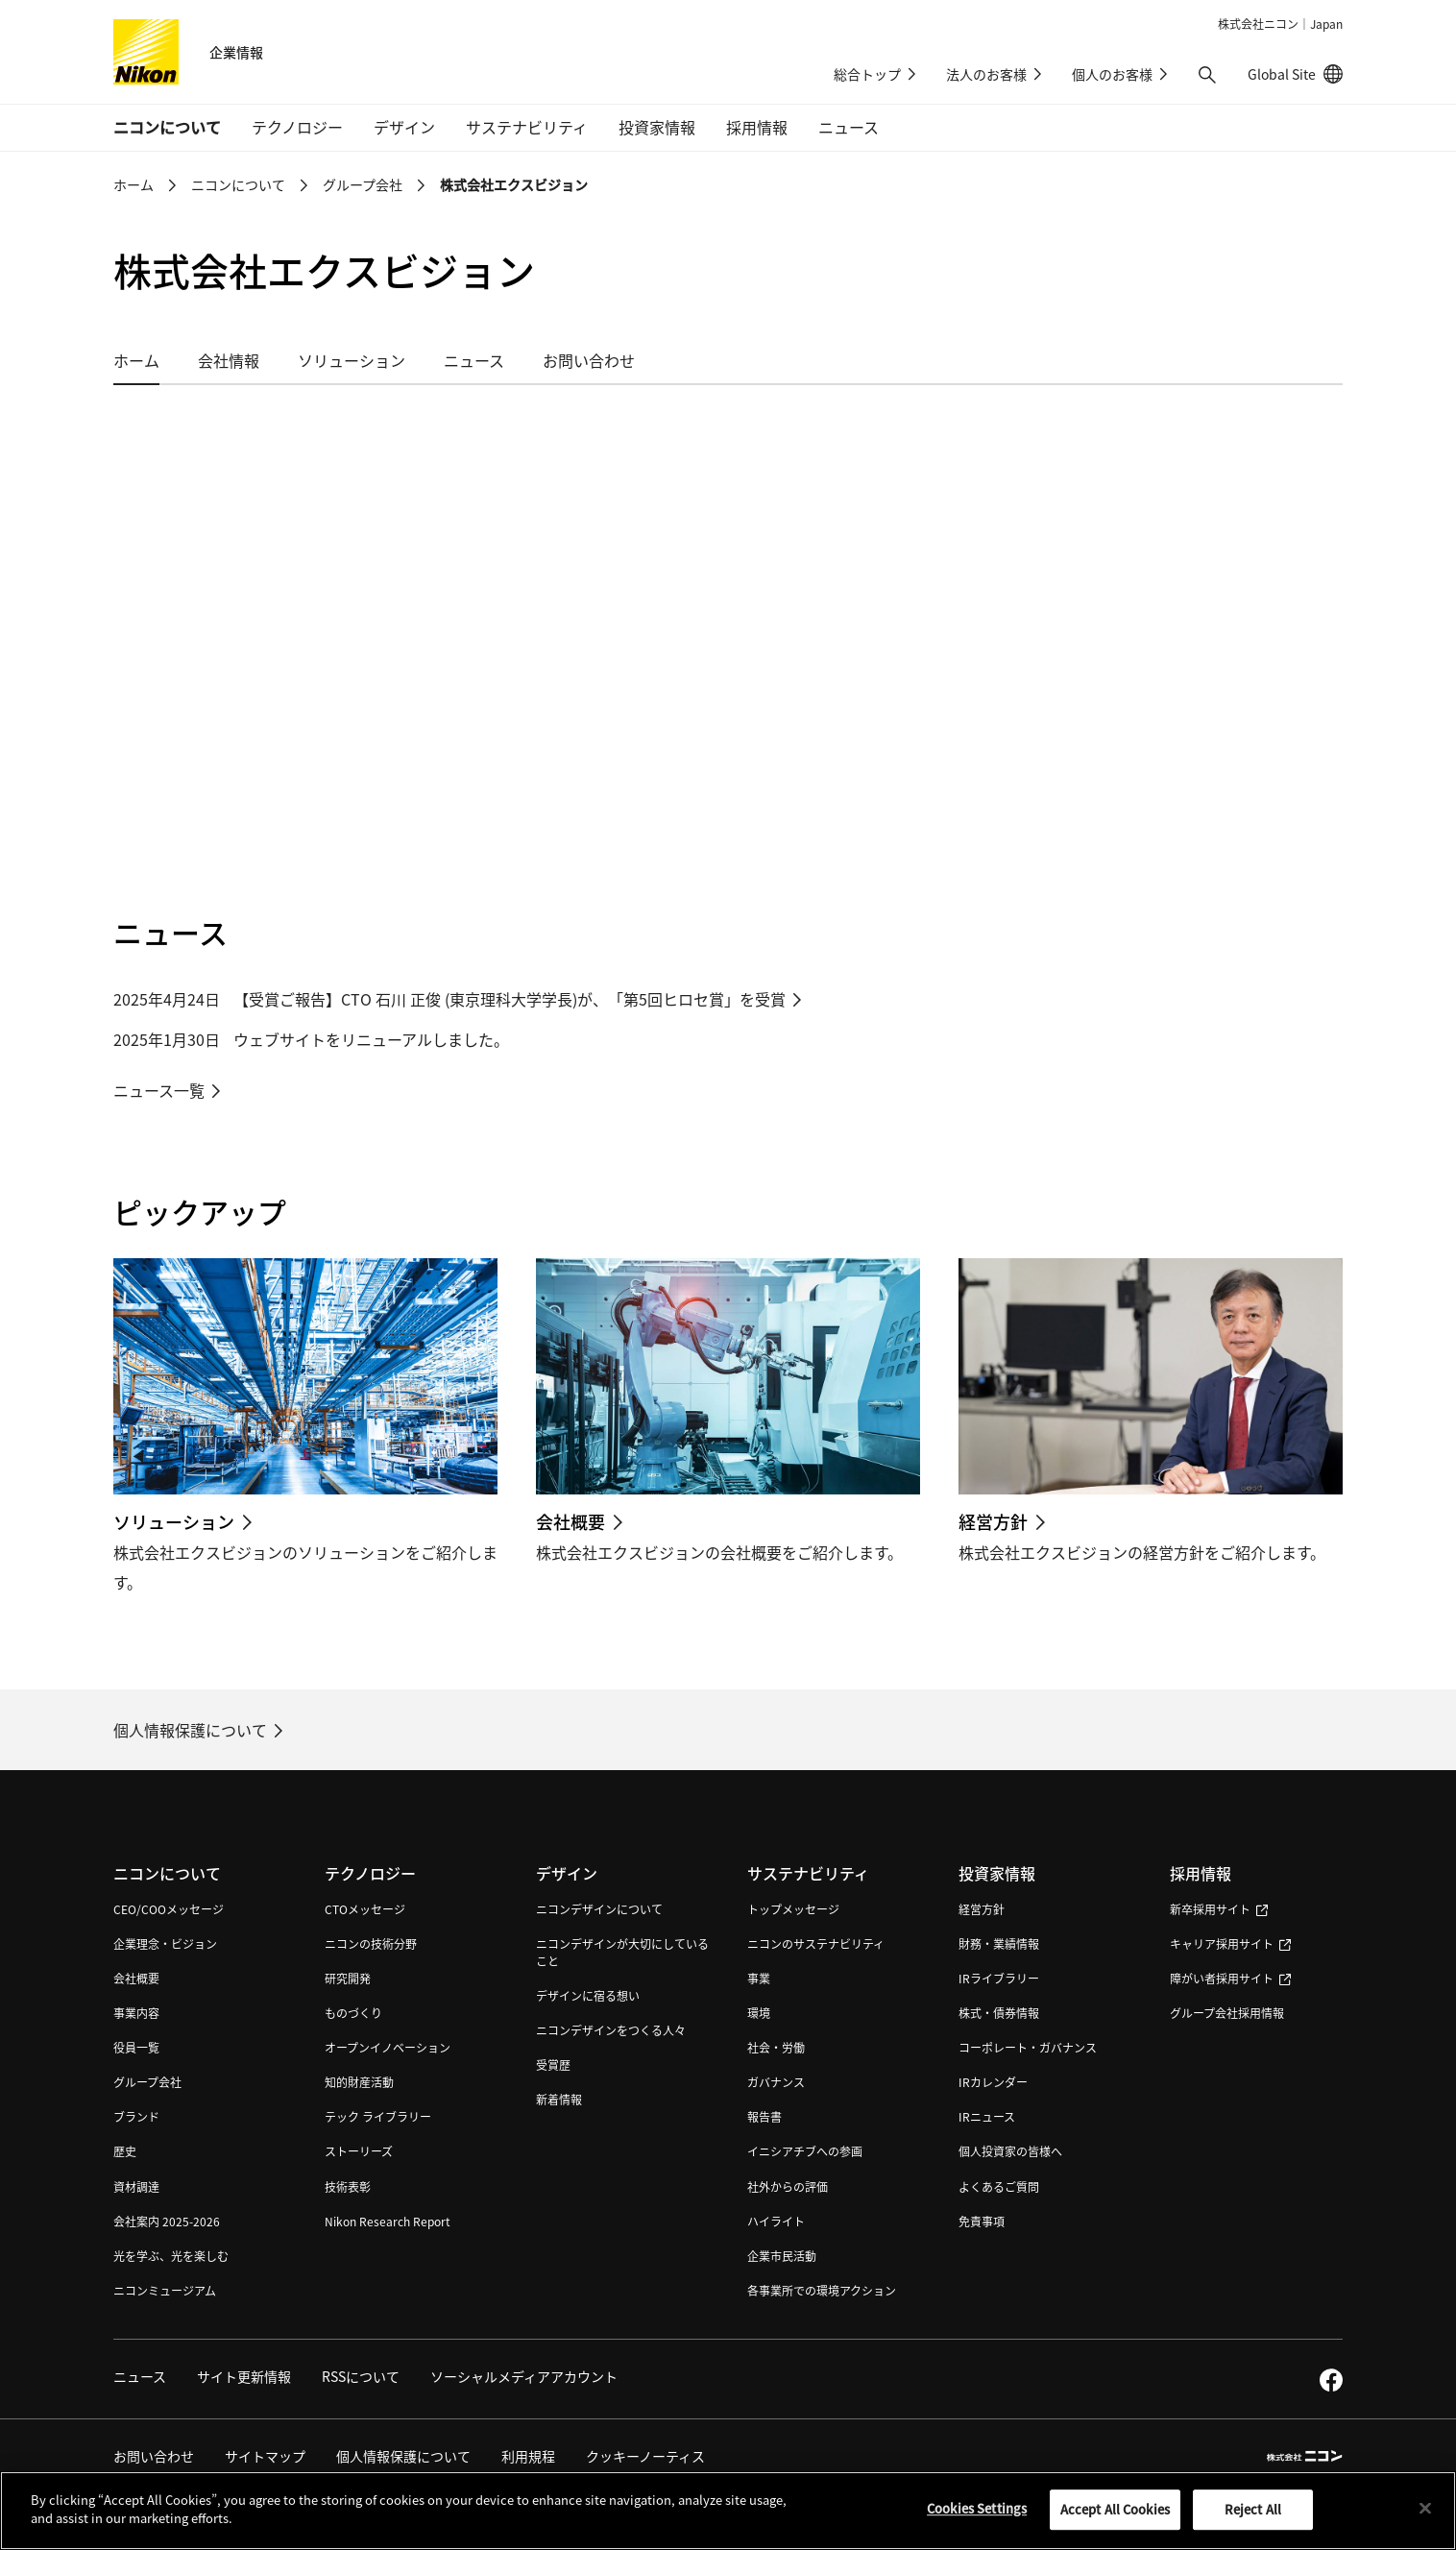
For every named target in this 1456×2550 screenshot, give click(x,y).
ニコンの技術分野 (371, 1943)
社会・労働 (776, 2047)
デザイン (566, 1872)
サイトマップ (265, 2455)
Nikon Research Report (387, 2221)
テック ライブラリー (378, 2116)
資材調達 (136, 2186)
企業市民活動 (781, 2255)
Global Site (1295, 74)
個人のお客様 (1112, 74)
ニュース (848, 126)
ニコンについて (238, 184)
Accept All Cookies (1115, 2509)
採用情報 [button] (757, 126)
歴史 (124, 2151)
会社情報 (228, 360)
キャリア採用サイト (1230, 1943)
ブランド (136, 2116)
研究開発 (348, 1978)
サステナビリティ (808, 1872)
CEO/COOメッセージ (168, 1909)
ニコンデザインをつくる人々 (611, 2030)
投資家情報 (997, 1872)
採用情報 (1200, 1872)
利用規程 (528, 2455)
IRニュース (987, 2116)
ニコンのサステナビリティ (816, 1943)
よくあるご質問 (999, 2186)
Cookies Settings (977, 2508)
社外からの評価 (787, 2186)
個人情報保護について (190, 1729)
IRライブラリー (999, 1978)
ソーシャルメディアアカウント (524, 2376)
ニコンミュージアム (164, 2290)
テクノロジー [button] (297, 126)
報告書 (764, 2116)
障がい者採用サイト (1230, 1978)
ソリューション (351, 360)
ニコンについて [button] (167, 126)
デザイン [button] (404, 126)
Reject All (1253, 2509)
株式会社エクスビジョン (514, 184)
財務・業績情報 (999, 1943)
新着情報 (559, 2099)
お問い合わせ (589, 360)
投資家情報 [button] (657, 126)
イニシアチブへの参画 (804, 2151)
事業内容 (136, 2012)
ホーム (133, 184)
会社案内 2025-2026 (166, 2221)
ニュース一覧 (159, 1090)
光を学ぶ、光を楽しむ (171, 2255)
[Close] (1425, 2508)
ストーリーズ (359, 2151)
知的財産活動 (359, 2082)
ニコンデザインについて (599, 1909)
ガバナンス (776, 2082)
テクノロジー (370, 1872)
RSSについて (361, 2376)
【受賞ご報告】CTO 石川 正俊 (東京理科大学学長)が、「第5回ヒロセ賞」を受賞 (509, 998)
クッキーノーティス (645, 2455)
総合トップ (867, 74)
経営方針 (982, 1909)
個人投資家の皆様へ (1010, 2151)
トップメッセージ (793, 1909)
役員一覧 (136, 2047)
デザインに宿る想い (588, 1995)
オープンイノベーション (387, 2047)
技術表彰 (348, 2186)
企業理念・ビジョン (165, 1943)
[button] (1207, 75)
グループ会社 (362, 184)
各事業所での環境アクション (821, 2290)
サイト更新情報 (244, 2376)
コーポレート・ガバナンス (1028, 2047)
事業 (758, 1978)
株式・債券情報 (999, 2012)
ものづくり (353, 2012)
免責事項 (982, 2221)
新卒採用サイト (1219, 1909)
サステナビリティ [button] (527, 126)
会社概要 (136, 1978)
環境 (758, 2012)
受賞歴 (553, 2064)
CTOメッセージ (365, 1909)
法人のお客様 (986, 74)
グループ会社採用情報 (1227, 2012)
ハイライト (776, 2221)
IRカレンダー (993, 2082)
